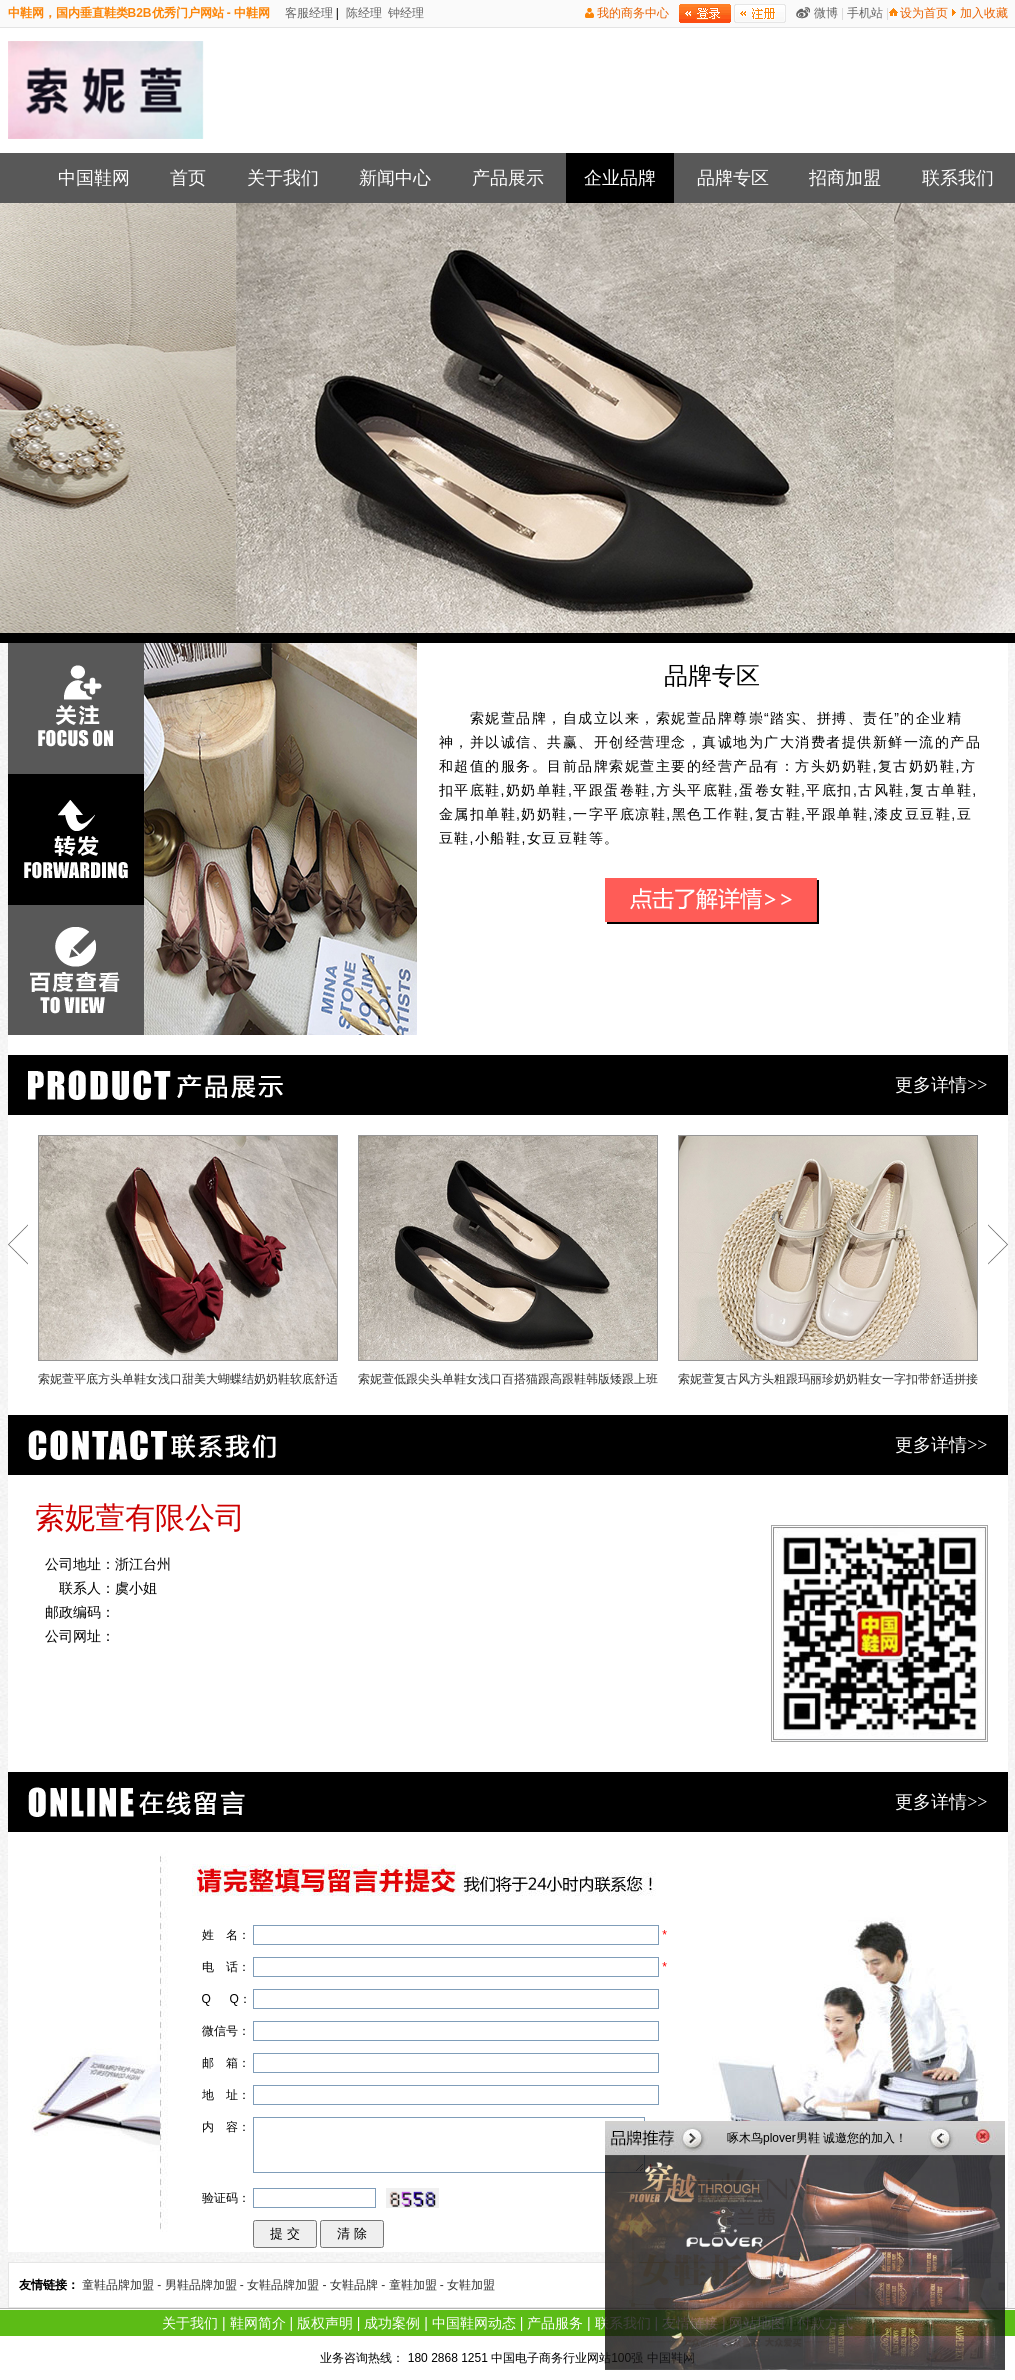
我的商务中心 (633, 13)
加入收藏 (984, 13)
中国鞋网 (94, 178)
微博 (826, 13)
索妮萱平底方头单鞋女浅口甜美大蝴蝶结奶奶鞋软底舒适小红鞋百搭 (188, 1265)
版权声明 (325, 2323)
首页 (188, 178)
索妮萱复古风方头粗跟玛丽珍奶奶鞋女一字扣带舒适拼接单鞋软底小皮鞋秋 (828, 1265)
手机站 (865, 13)
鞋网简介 (258, 2323)
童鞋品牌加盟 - (123, 2285)
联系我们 (958, 178)
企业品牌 (620, 178)
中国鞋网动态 (474, 2323)
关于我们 (283, 178)
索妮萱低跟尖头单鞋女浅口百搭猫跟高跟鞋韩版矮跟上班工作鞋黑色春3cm (508, 1265)
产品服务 (555, 2323)
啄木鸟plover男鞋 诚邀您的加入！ (817, 2138)
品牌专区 (733, 178)
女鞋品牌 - (359, 2285)
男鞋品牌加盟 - (206, 2285)
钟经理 (404, 13)
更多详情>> (941, 1085)
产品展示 (508, 178)
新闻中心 (395, 178)
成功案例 (392, 2323)
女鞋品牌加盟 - (288, 2285)
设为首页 (924, 13)
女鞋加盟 (471, 2285)
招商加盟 (845, 178)
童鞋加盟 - (418, 2285)
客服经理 (306, 13)
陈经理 (361, 13)
